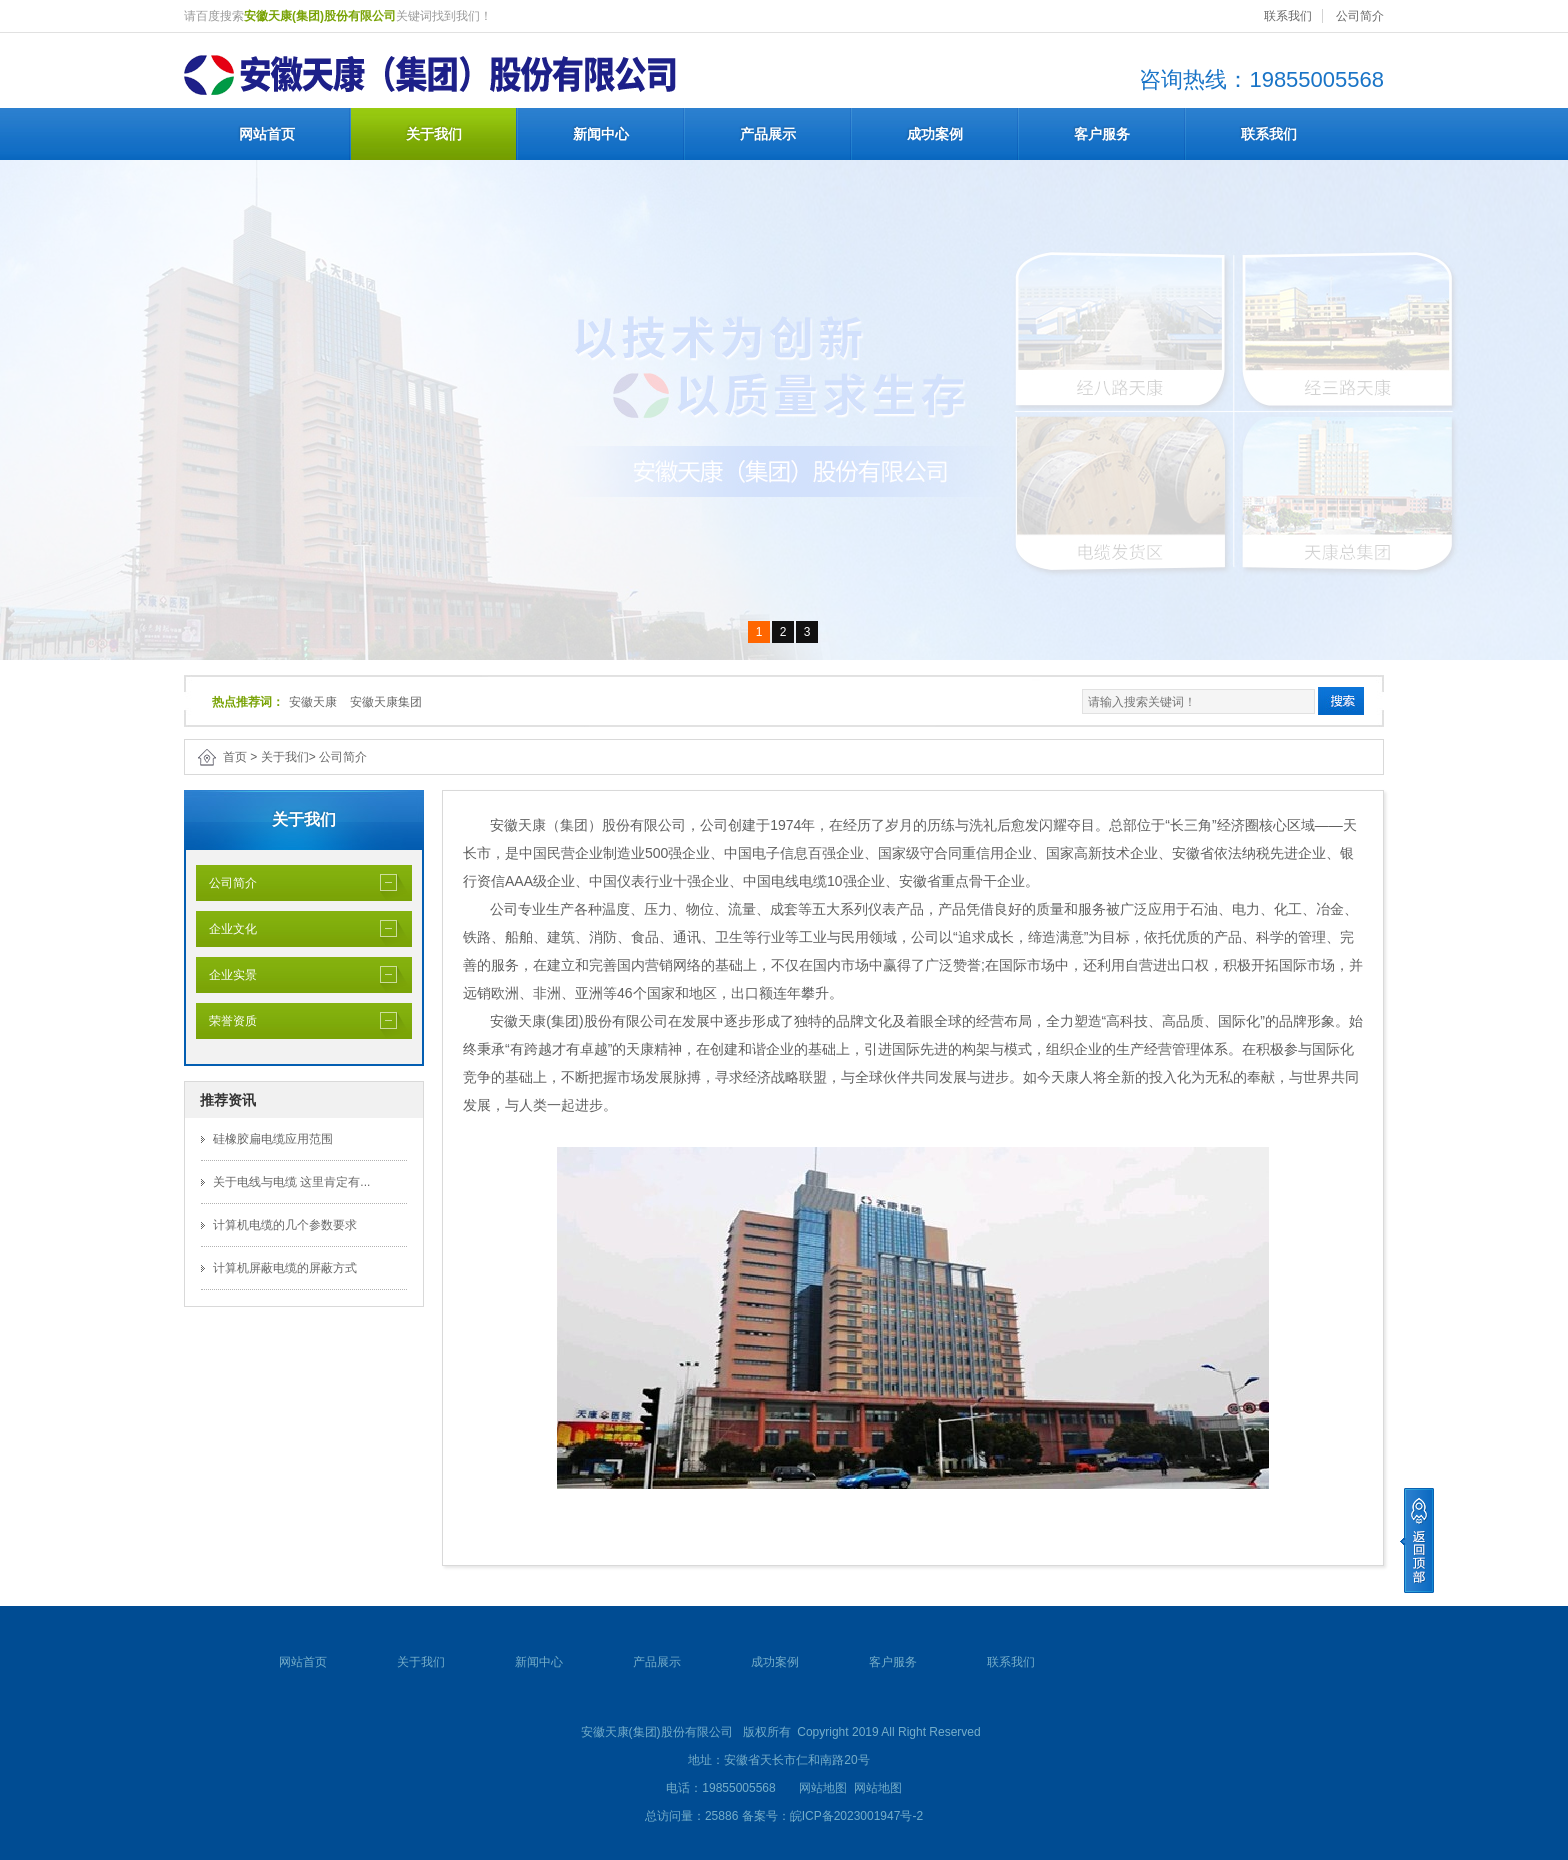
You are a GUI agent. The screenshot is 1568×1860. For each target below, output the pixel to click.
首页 (235, 757)
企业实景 (226, 975)
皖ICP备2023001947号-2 (856, 1816)
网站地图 (823, 1788)
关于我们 (434, 134)
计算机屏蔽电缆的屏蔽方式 (285, 1268)
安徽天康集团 (386, 702)
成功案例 (935, 134)
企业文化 (226, 929)
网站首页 (267, 134)
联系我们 (1288, 16)
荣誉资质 (226, 1021)
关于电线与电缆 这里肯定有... (291, 1182)
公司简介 (1360, 16)
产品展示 (768, 134)
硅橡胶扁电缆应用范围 (273, 1139)
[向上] (1417, 1540)
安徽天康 (313, 702)
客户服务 (1102, 134)
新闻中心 (601, 134)
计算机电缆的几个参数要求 (285, 1225)
